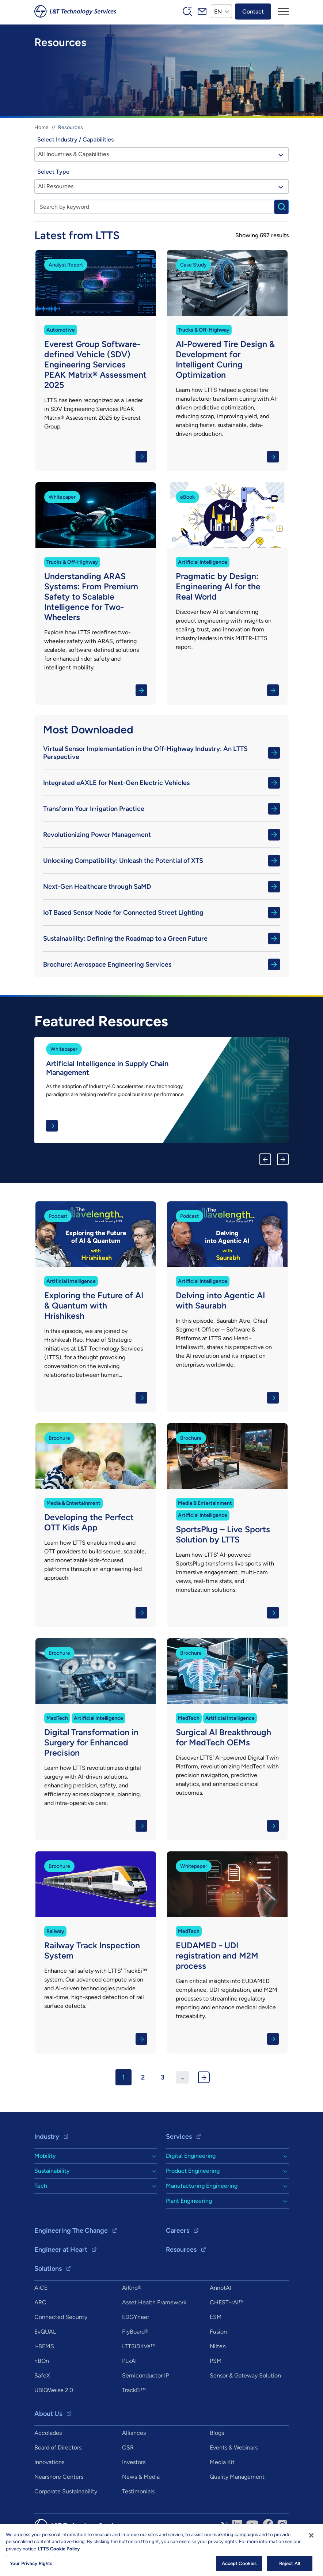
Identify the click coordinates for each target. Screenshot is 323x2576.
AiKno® (131, 2287)
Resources (181, 2249)
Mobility (45, 2155)
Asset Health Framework (154, 2302)
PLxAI (129, 2360)
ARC (40, 2302)
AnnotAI (220, 2287)
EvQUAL (45, 2331)
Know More (95, 360)
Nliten (218, 2346)
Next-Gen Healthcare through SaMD (161, 887)
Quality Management (237, 2476)
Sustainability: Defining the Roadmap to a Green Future (161, 938)
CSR (128, 2447)
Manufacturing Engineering (202, 2185)
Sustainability (52, 2170)
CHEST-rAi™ (227, 2302)
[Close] (311, 2564)
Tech (40, 2185)
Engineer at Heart (60, 2249)
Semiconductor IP (145, 2375)
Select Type (53, 171)
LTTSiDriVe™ (139, 2346)
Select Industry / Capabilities (75, 139)
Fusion (218, 2331)
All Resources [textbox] (55, 186)
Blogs (217, 2432)
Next (283, 1159)
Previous (265, 1159)
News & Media (141, 2476)
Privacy (153, 2547)
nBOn (41, 2360)
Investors (133, 2462)
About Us (48, 2414)
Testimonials (138, 2491)
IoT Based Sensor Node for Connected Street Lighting (161, 913)
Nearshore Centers (58, 2476)
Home (41, 127)
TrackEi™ (134, 2390)
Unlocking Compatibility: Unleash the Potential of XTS (161, 861)
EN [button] (218, 11)
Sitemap (179, 2547)
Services (179, 2137)
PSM (216, 2360)
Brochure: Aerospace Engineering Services (161, 964)
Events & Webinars (234, 2447)
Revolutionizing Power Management (161, 835)
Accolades (48, 2432)
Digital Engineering (191, 2155)
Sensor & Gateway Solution (245, 2375)
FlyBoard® (135, 2331)
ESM (216, 2317)
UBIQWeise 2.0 (53, 2390)
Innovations (49, 2462)
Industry (46, 2137)
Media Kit (222, 2462)
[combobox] (161, 154)
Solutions (48, 2269)
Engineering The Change (71, 2230)
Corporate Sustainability (65, 2491)
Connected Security (60, 2317)
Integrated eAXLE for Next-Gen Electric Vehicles (161, 783)
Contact (253, 11)
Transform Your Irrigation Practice (161, 809)
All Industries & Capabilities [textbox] (73, 154)
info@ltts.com (214, 2547)
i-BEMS (44, 2346)
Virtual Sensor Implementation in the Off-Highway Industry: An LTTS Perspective (161, 753)
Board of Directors (57, 2447)
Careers (177, 2230)
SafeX (42, 2375)
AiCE (41, 2287)
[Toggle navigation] (283, 11)
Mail (202, 11)
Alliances (134, 2432)
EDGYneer (135, 2317)
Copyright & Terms (114, 2547)
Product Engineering (193, 2170)
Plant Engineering (189, 2200)
